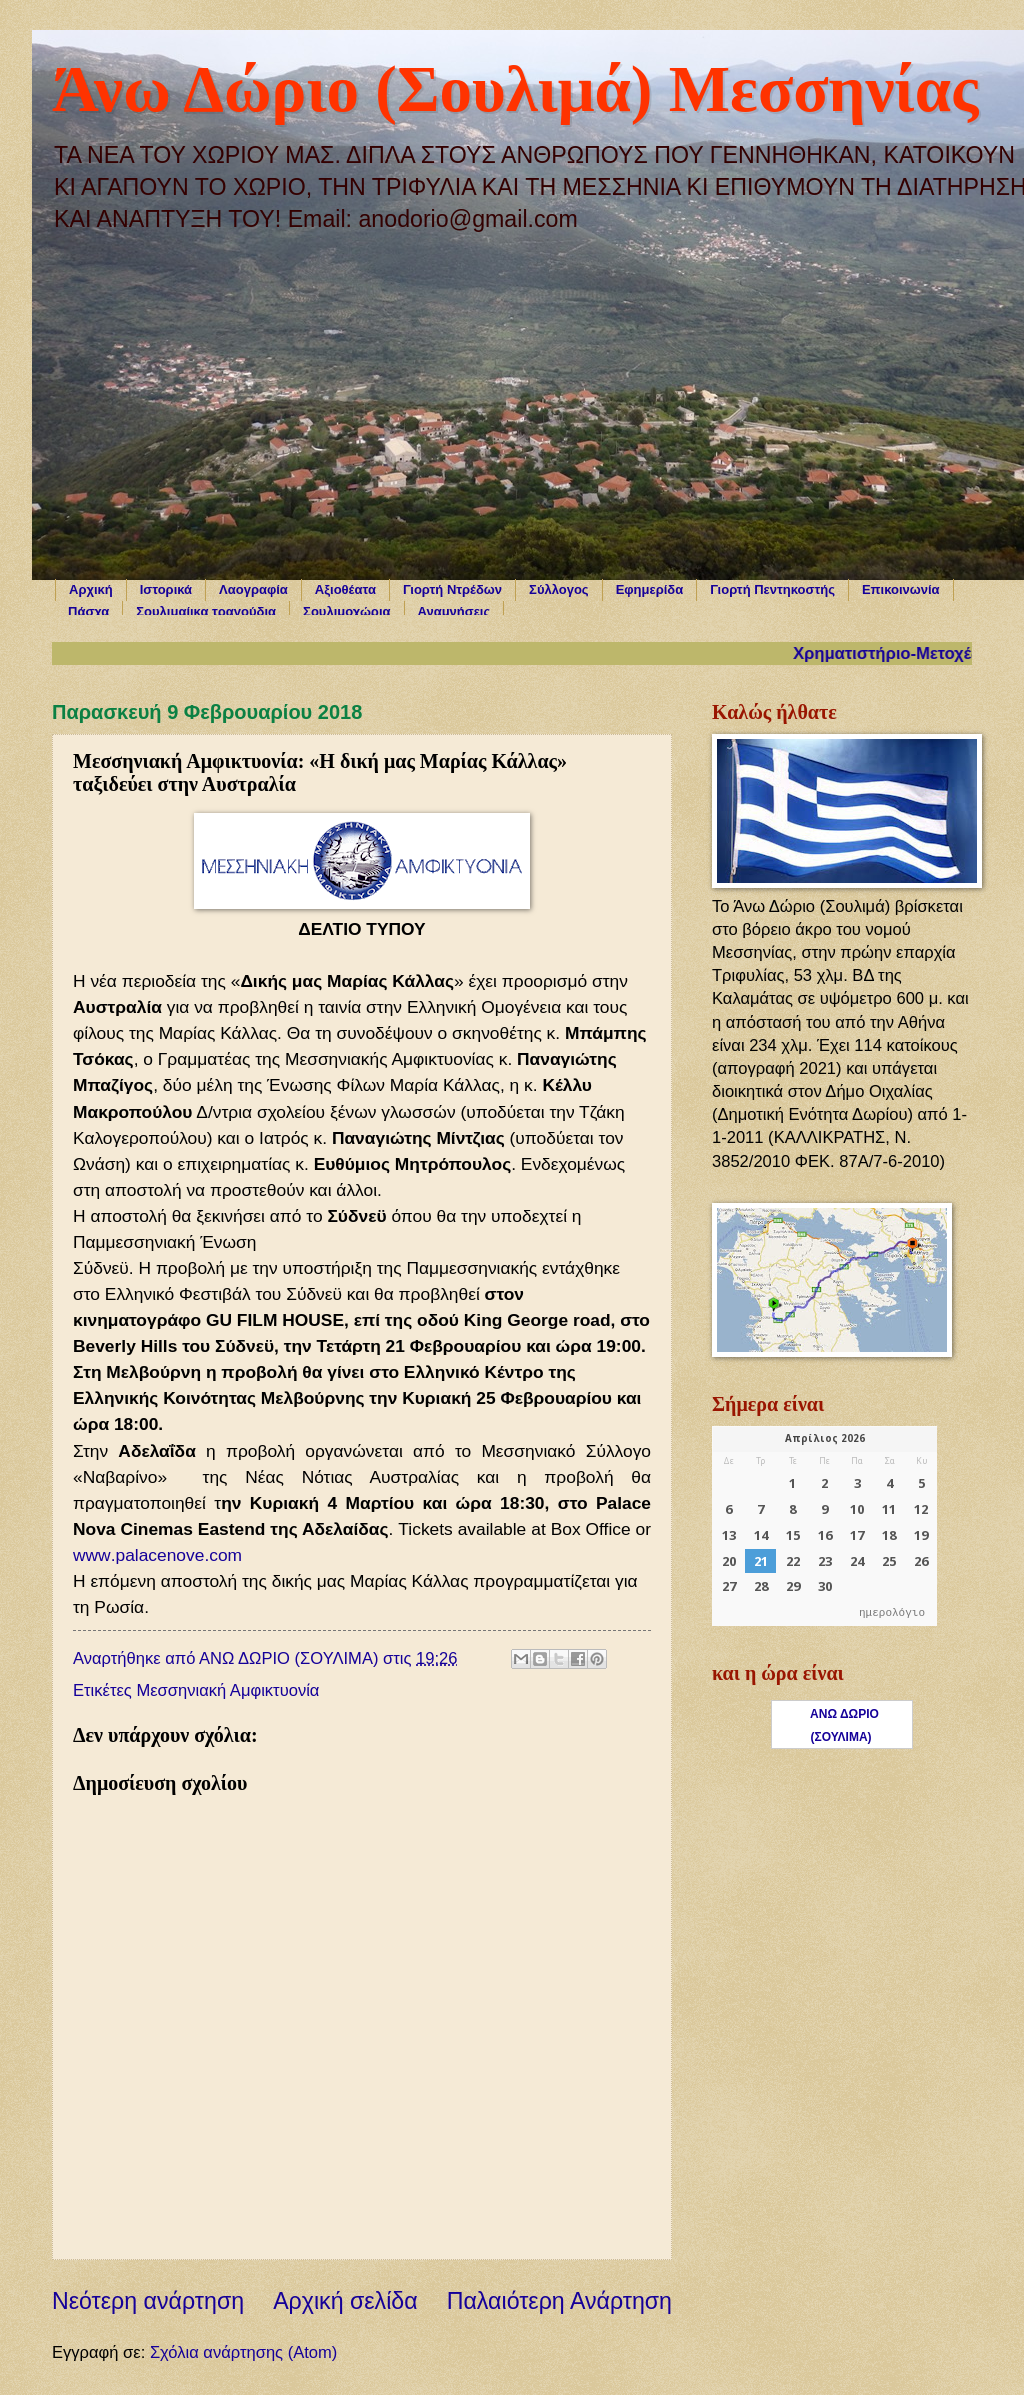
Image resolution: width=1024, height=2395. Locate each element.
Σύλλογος (559, 589)
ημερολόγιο (892, 1613)
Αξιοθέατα (345, 589)
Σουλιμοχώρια (346, 611)
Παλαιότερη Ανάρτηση (559, 2301)
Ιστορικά (166, 589)
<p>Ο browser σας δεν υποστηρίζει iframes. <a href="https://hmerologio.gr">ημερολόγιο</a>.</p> (824, 1526)
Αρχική (91, 589)
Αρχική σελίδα (345, 2301)
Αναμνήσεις (454, 611)
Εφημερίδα (650, 589)
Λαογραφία (253, 589)
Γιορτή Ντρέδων (452, 589)
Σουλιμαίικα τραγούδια (206, 611)
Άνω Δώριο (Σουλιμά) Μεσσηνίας (515, 89)
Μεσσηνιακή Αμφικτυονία (227, 1690)
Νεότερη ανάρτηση (148, 2301)
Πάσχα (88, 611)
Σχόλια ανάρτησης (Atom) (243, 2352)
